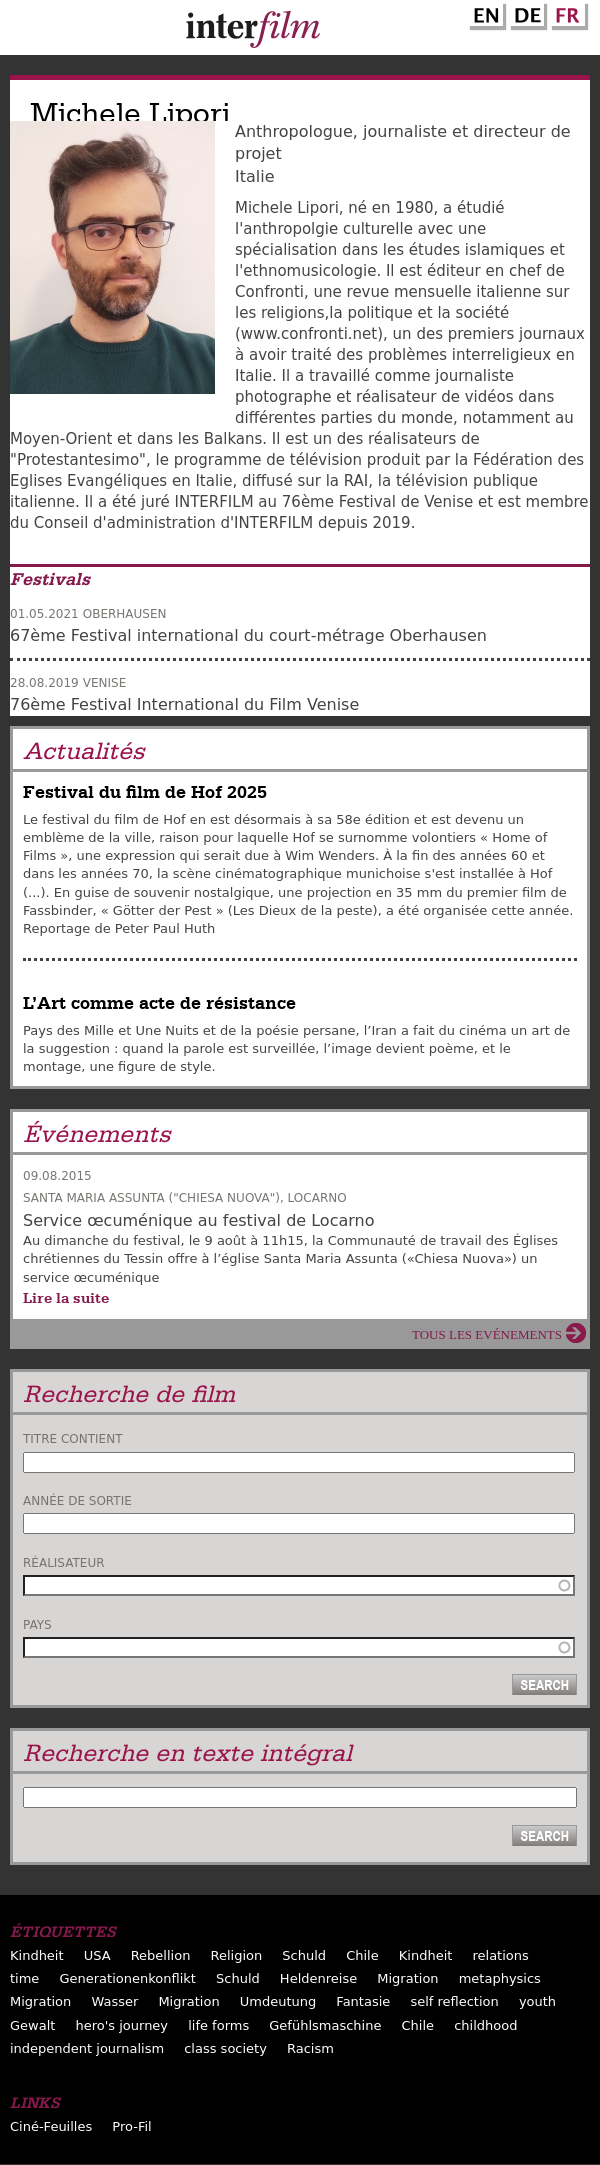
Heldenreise (318, 1978)
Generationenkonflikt (127, 1978)
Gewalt (32, 2025)
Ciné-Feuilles (51, 2126)
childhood (485, 2025)
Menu (25, 32)
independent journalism (87, 2048)
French (567, 13)
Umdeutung (278, 2001)
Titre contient (73, 1439)
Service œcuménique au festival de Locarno (198, 1220)
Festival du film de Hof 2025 (145, 792)
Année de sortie (77, 1501)
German (526, 13)
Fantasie (363, 2001)
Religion (237, 1955)
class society (225, 2048)
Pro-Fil (131, 2126)
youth (537, 2001)
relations (500, 1955)
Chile (362, 1955)
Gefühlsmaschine (325, 2025)
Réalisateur (64, 1563)
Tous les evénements (487, 1334)
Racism (310, 2048)
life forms (218, 2025)
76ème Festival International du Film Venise (184, 704)
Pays (37, 1625)
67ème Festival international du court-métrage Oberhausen (248, 635)
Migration (407, 1978)
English (485, 13)
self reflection (454, 2001)
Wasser (114, 2001)
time (24, 1978)
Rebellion (161, 1955)
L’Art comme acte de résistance (159, 1003)
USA (97, 1955)
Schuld (304, 1955)
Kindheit (37, 1955)
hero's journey (121, 2025)
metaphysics (500, 1978)
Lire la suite (66, 1298)
